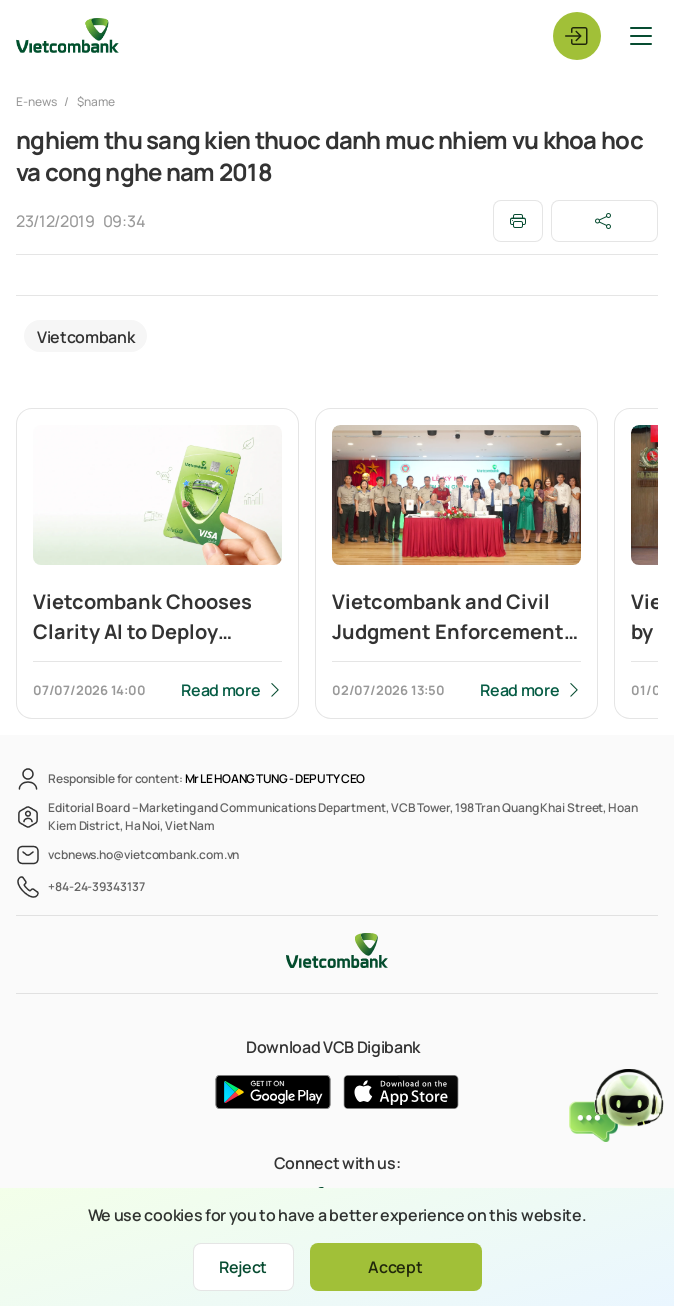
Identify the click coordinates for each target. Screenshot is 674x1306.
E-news (37, 101)
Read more (220, 690)
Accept (395, 1267)
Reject (243, 1267)
